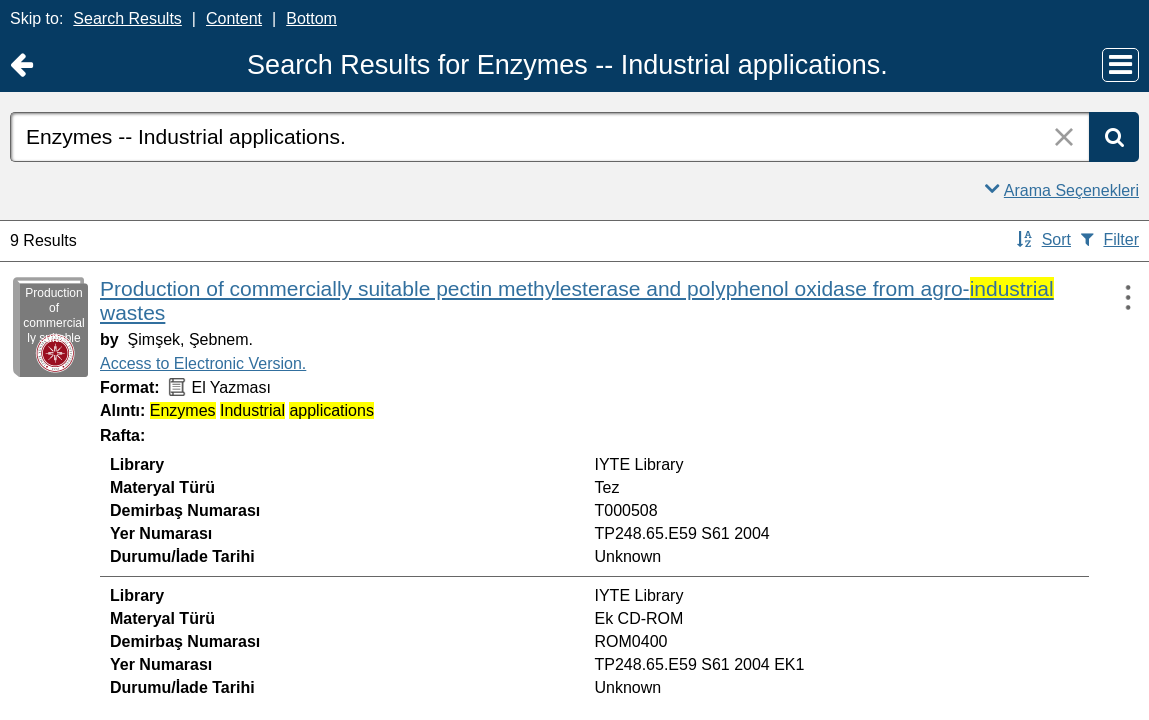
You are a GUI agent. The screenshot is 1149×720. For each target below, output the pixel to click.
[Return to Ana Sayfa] (21, 65)
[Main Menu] (1120, 65)
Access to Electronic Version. (203, 363)
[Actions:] (1119, 297)
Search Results (127, 18)
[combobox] (549, 137)
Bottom (311, 18)
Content (234, 18)
